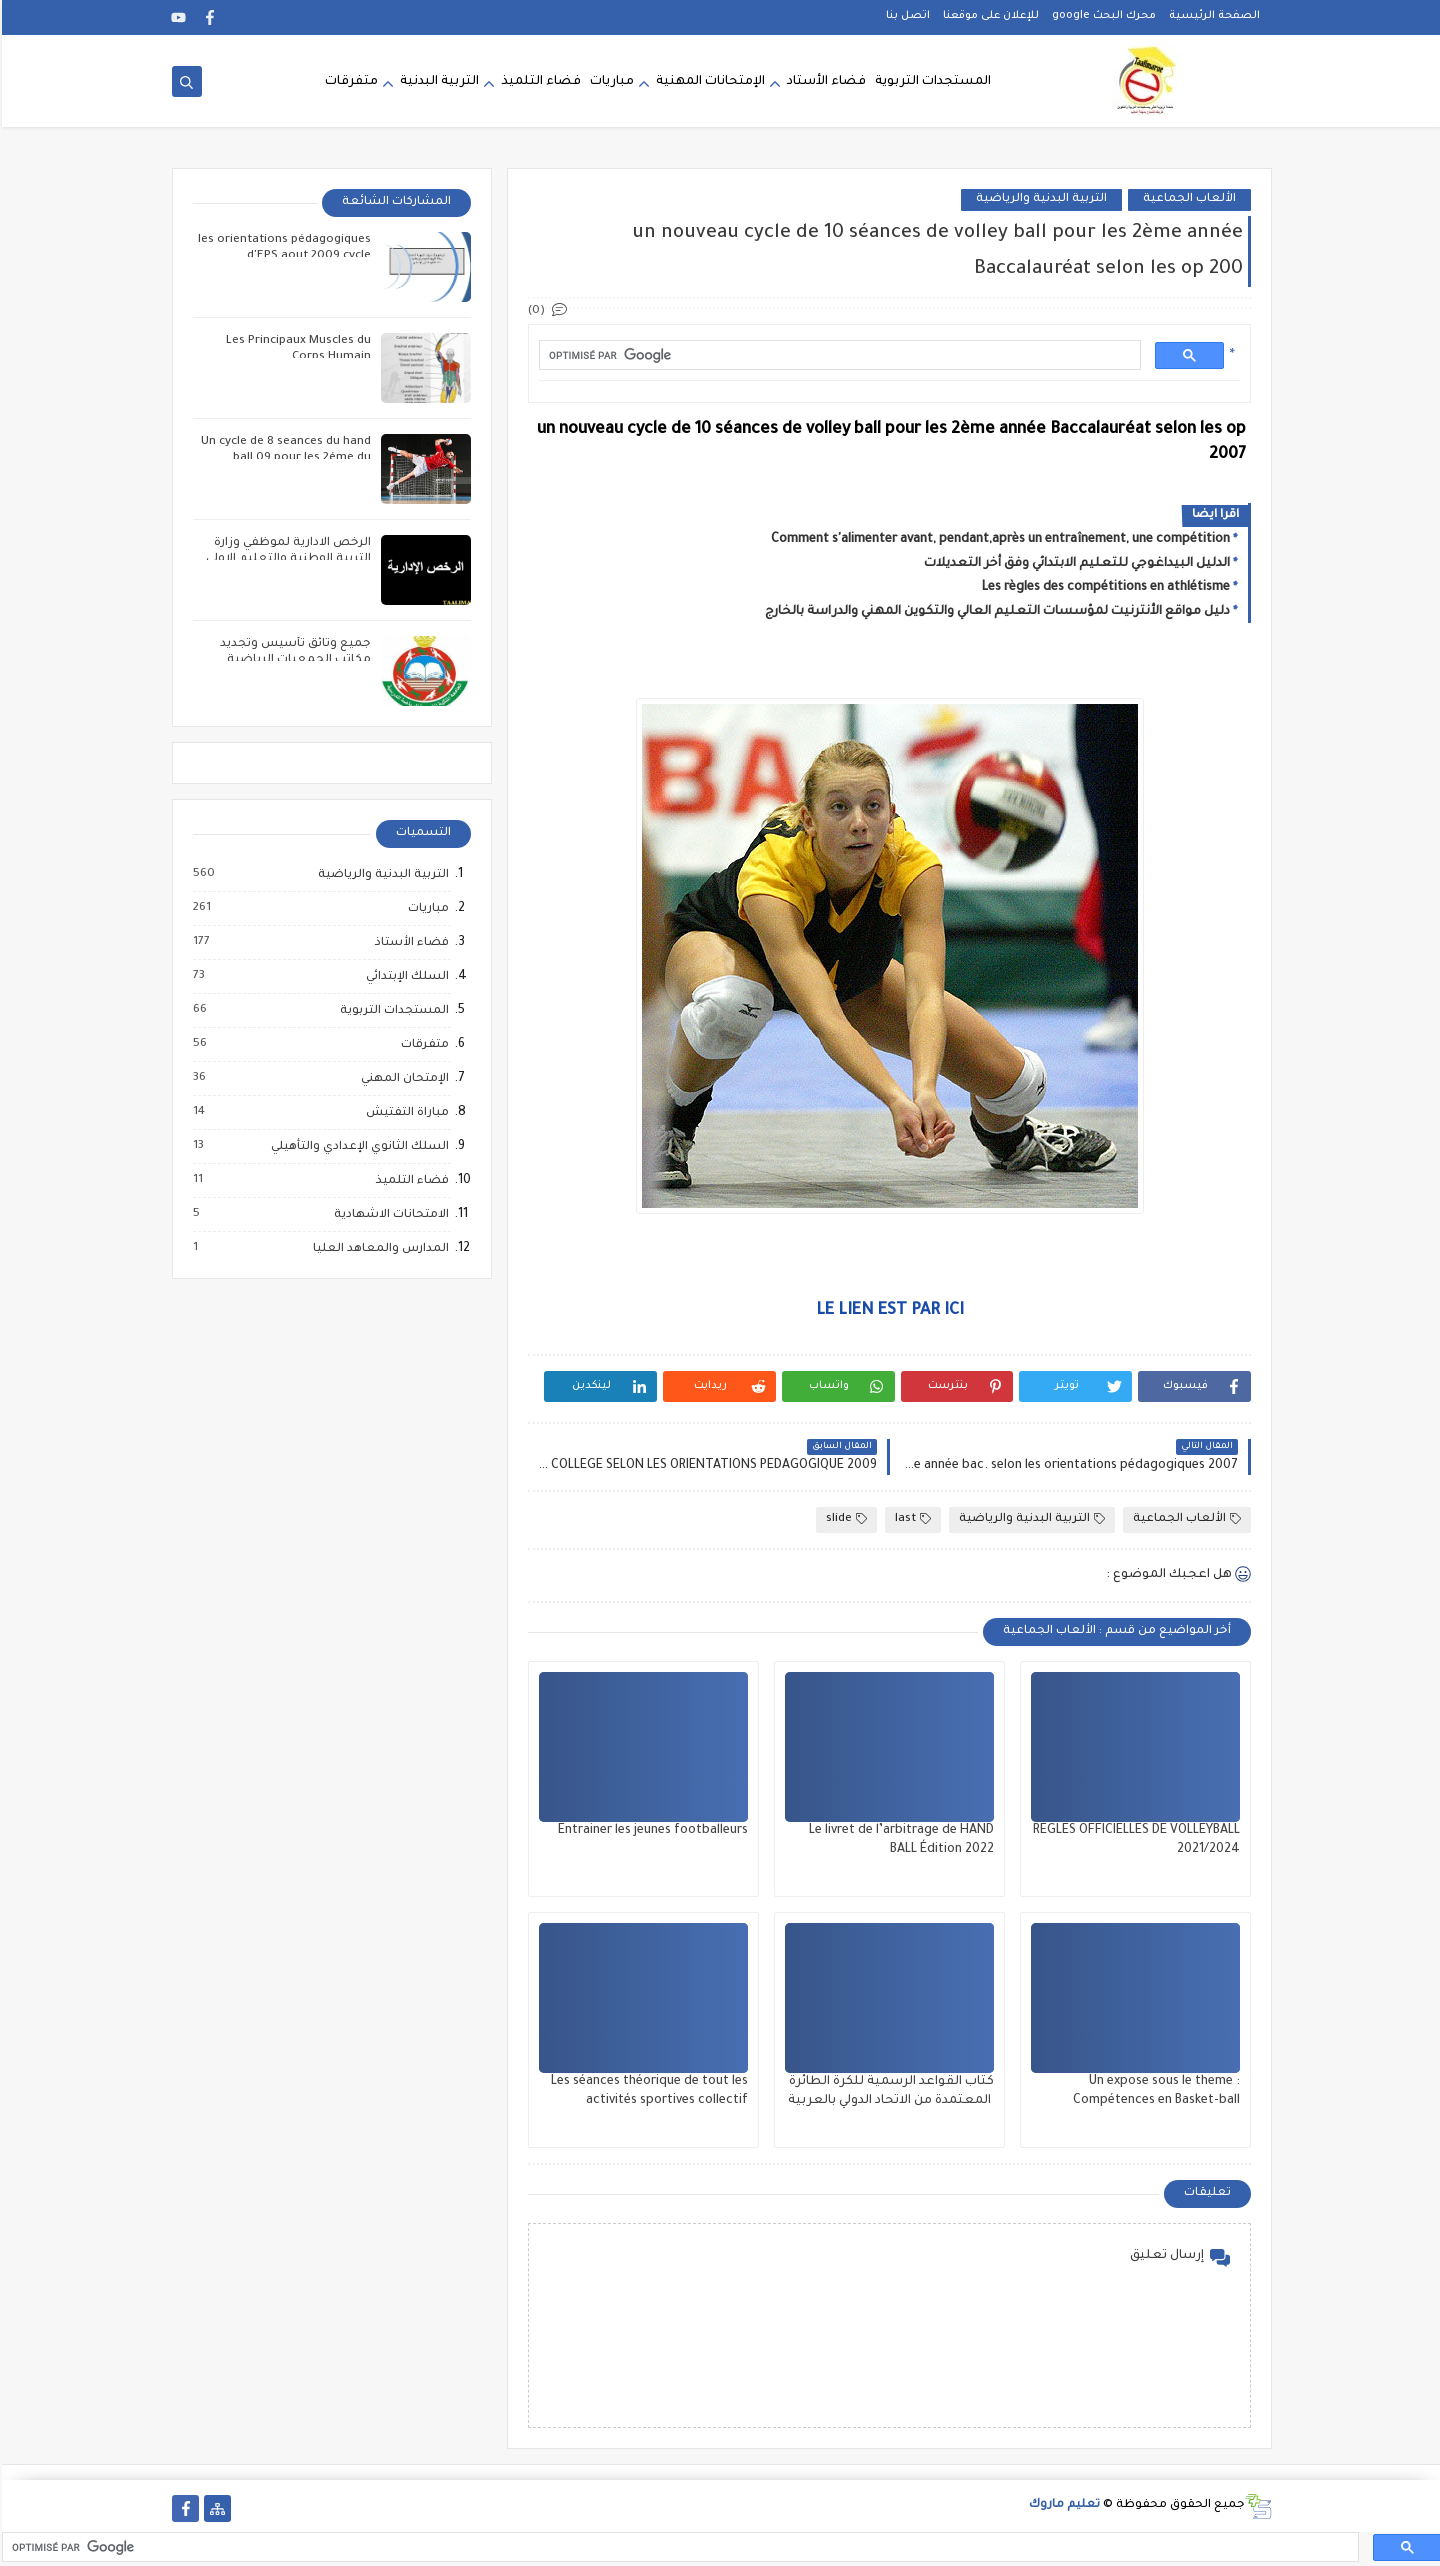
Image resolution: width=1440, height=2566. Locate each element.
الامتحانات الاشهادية (388, 1215)
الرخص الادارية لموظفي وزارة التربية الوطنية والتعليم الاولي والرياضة (286, 559)
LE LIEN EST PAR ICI (888, 1311)
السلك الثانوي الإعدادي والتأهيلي (357, 1147)
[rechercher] (836, 355)
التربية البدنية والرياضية (1039, 199)
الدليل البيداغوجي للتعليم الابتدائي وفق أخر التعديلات (1075, 564)
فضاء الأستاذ (409, 943)
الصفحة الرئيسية (1212, 16)
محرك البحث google (1102, 16)
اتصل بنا (906, 16)
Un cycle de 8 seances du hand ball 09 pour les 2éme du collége (284, 458)
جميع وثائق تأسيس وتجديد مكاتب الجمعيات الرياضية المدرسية (293, 660)
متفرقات (349, 82)
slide (844, 1519)
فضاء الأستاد (824, 82)
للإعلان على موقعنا (989, 16)
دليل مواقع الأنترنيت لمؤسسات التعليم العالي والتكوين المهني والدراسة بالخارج (995, 612)
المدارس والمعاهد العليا (378, 1249)
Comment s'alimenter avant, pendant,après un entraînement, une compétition (998, 540)
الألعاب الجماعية (1187, 199)
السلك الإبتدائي (404, 977)
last (911, 1519)
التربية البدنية (437, 82)
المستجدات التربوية (931, 82)
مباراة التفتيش (404, 1113)
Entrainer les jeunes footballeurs (651, 1831)
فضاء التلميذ (539, 82)
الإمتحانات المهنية (708, 82)
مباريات (610, 82)
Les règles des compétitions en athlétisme (1104, 588)
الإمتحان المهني (402, 1079)
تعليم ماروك (1062, 2505)
